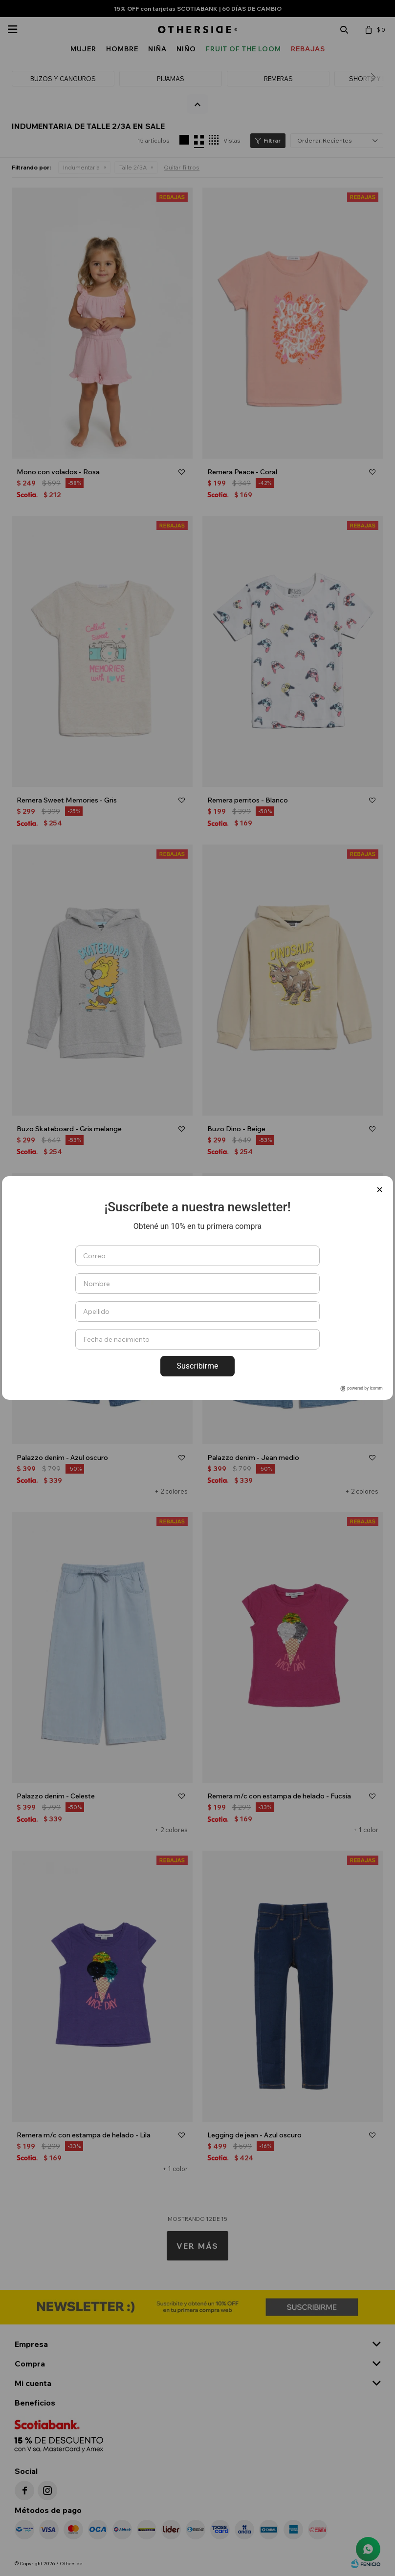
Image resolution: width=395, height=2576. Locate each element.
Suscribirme (197, 1366)
